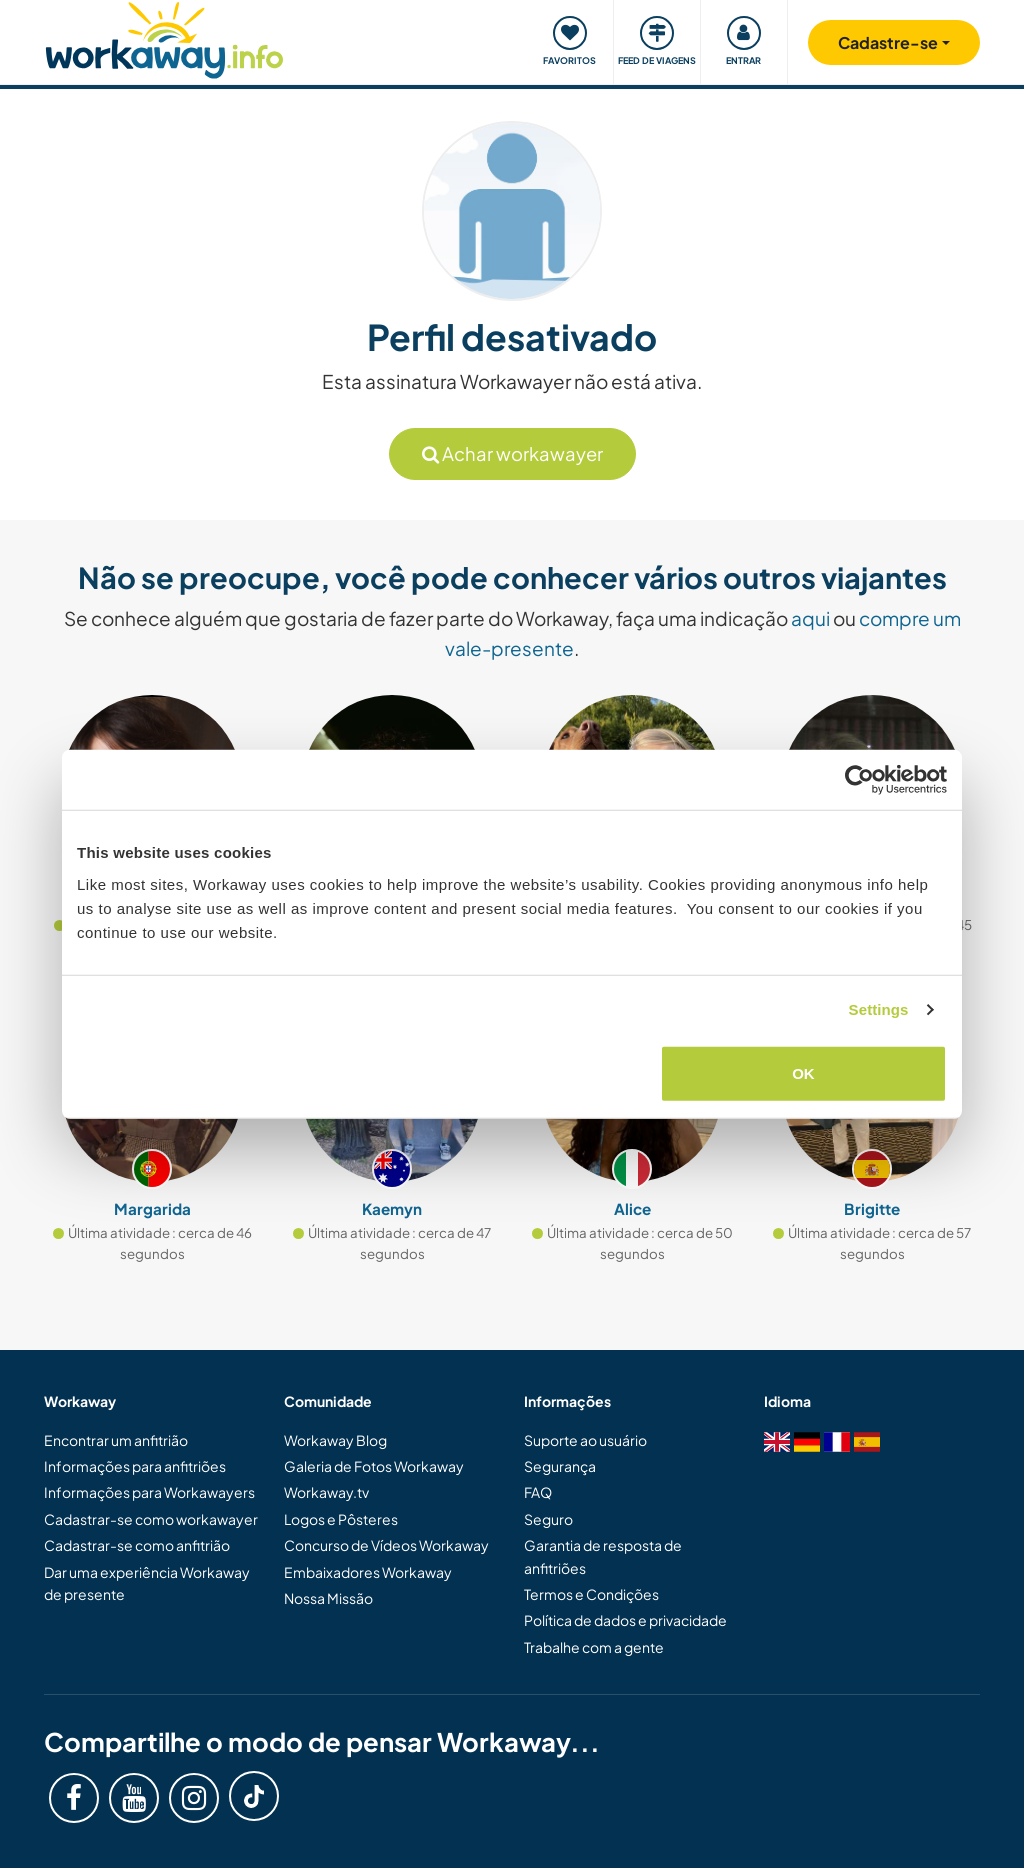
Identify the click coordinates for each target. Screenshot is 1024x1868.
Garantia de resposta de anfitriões (603, 1556)
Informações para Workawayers (149, 1492)
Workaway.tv (326, 1492)
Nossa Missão (328, 1598)
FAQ (538, 1492)
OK (803, 1072)
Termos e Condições (591, 1594)
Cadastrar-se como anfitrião (137, 1545)
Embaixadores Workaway (368, 1572)
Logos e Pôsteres (341, 1519)
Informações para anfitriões (135, 1466)
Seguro (548, 1519)
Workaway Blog (335, 1440)
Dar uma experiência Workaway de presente (147, 1583)
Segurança (560, 1466)
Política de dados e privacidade (625, 1620)
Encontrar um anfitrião (116, 1440)
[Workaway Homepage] (164, 37)
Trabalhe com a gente (594, 1647)
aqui (810, 618)
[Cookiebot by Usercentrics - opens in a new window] (859, 780)
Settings (879, 1009)
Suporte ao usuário (585, 1440)
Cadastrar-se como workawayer (151, 1519)
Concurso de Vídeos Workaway (386, 1545)
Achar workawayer (512, 453)
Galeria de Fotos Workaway (374, 1466)
